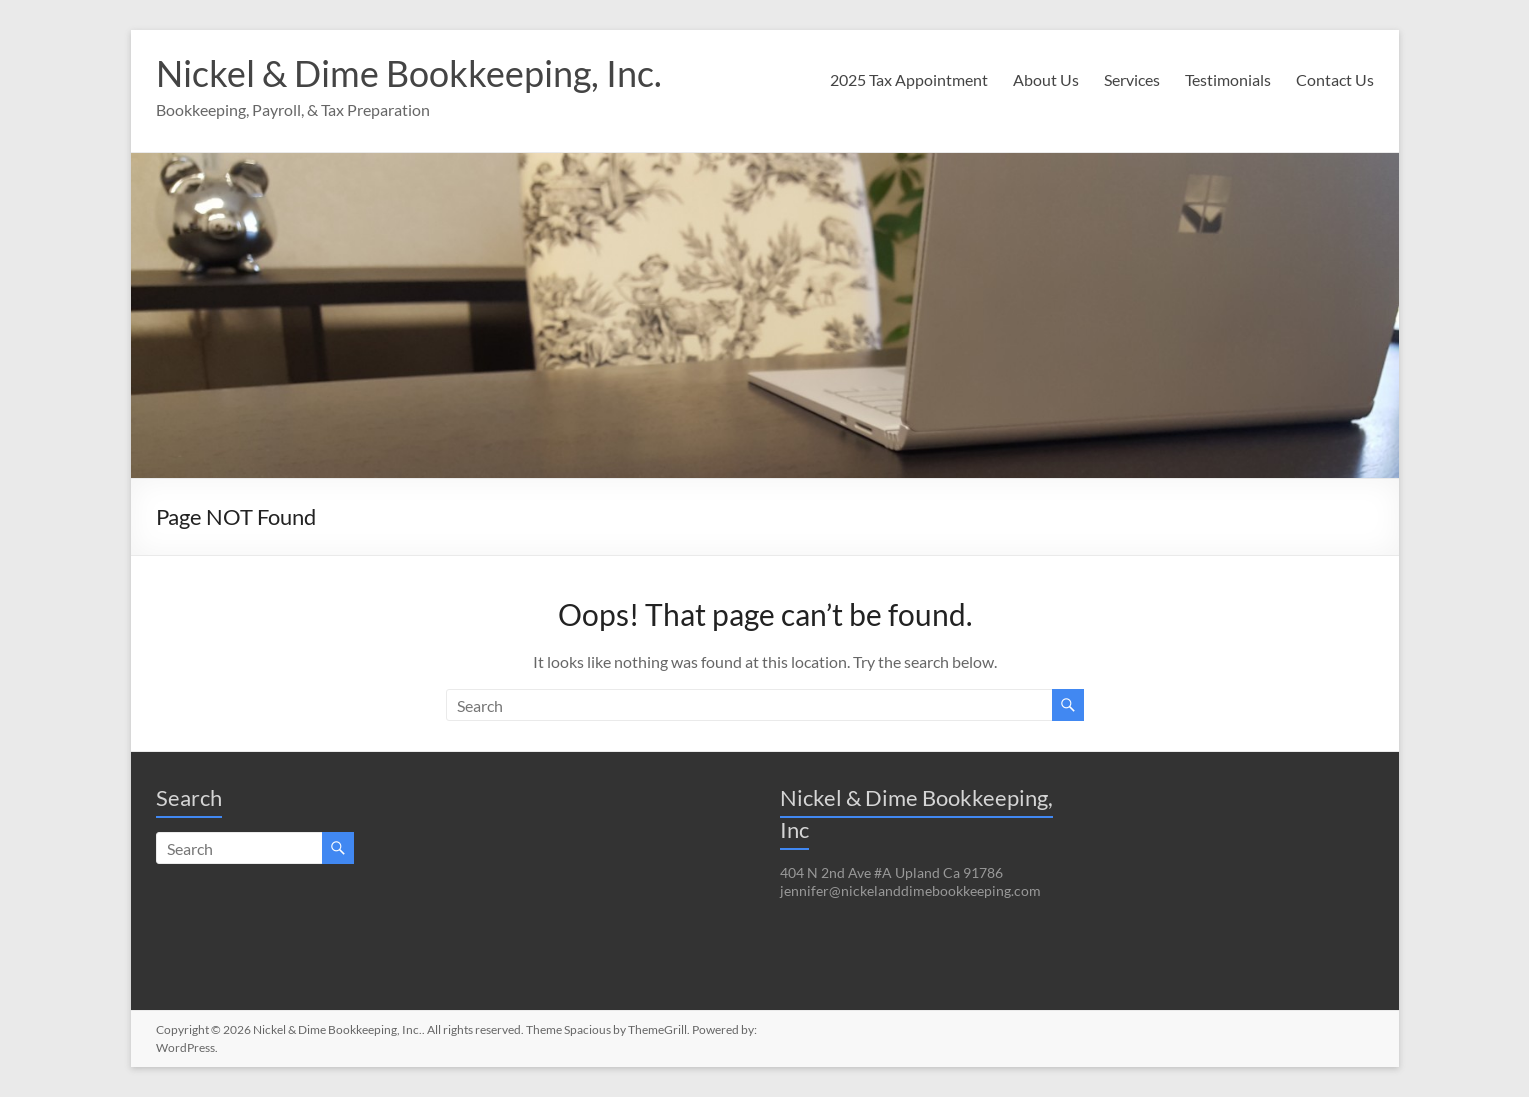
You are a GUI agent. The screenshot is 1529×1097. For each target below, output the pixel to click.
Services (1132, 79)
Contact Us (1335, 79)
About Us (1046, 79)
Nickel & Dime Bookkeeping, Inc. (409, 73)
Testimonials (1228, 79)
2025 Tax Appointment (909, 79)
